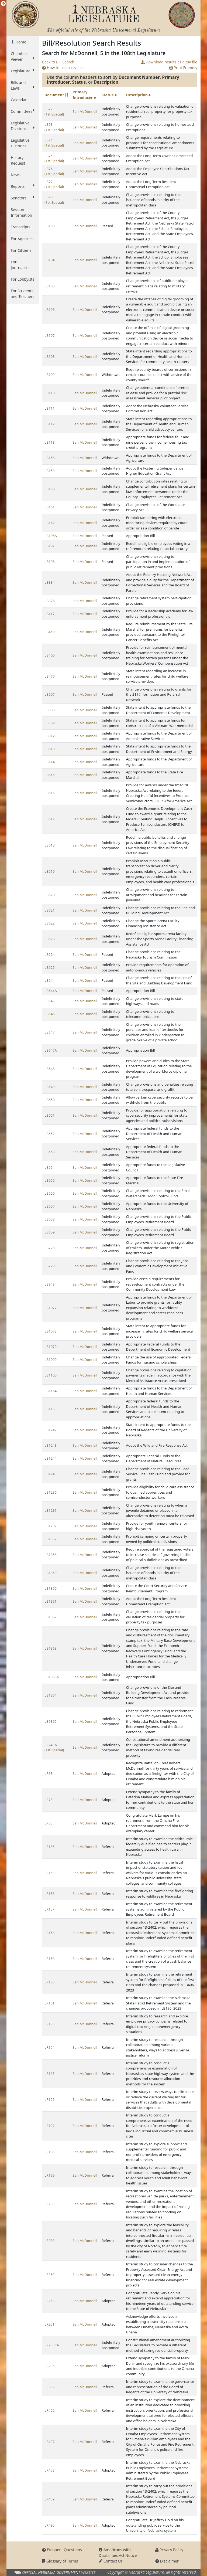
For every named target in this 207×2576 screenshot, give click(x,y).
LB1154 (50, 1390)
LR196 (49, 2099)
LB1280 (50, 1492)
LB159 (49, 470)
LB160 (49, 489)
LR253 (49, 2300)
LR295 (49, 2365)
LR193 (49, 2023)
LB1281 (50, 1510)
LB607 (49, 694)
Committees (22, 111)
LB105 (49, 286)
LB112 (49, 424)
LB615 (49, 774)
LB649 (49, 1086)
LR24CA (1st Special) (54, 1747)
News (15, 174)
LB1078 (50, 1331)
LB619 (49, 871)
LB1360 (50, 1588)
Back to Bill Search (58, 61)
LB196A (50, 535)
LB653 (49, 1151)
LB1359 (50, 1572)
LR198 (49, 2151)
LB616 (49, 792)
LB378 (49, 600)
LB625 (49, 967)
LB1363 (50, 1648)
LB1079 (50, 1346)
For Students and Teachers (22, 293)
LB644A (50, 990)
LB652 (49, 1133)
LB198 (49, 561)
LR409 (49, 2499)
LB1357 (50, 1539)
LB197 (49, 545)
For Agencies (22, 238)
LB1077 (50, 1307)
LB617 (49, 819)
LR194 (49, 2047)
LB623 (49, 938)
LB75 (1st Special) (54, 158)
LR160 (49, 1982)
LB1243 (50, 1445)
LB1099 (50, 1359)
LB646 (49, 1013)
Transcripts (20, 226)
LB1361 (50, 1601)
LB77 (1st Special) (54, 184)
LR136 (49, 1846)
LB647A (50, 1050)
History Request (18, 160)
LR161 (49, 2003)
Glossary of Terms (60, 2561)
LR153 (49, 1872)
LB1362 (50, 1617)
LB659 (49, 1232)
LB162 (49, 522)
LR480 (49, 2525)
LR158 (49, 1932)
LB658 (49, 1219)
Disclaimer (167, 2561)
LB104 (49, 259)
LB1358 (50, 1554)
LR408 (49, 2470)
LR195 (49, 2073)
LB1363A (51, 1676)
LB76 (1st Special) (54, 171)
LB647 (49, 1032)
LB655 (49, 1180)
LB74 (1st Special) (54, 143)
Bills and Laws (22, 85)
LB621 (49, 910)
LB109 (49, 374)
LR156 (49, 1893)
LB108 (49, 356)
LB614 (49, 761)
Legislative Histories (20, 143)
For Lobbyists (22, 279)
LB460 (49, 655)
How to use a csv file (62, 67)
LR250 (49, 2274)
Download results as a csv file (169, 61)
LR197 (49, 2125)
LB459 (49, 631)
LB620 (49, 894)
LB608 (49, 710)
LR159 (49, 1958)
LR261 (49, 2324)
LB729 (49, 1265)
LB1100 (50, 1375)
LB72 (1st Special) (54, 111)
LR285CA (51, 2345)
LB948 (49, 1284)
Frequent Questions (62, 2549)
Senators (22, 197)
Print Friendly (183, 67)
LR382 (49, 2386)
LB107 (49, 335)
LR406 (49, 2410)
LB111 (49, 408)
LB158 (49, 457)
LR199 (49, 2175)
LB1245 (50, 1473)
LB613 (49, 748)
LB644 (49, 980)
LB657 (49, 1206)
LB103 (49, 225)
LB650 (49, 1099)
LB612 (49, 735)
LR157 (49, 1909)
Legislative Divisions (22, 125)
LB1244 (50, 1458)
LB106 (49, 309)
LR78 (48, 1799)
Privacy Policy (169, 2549)
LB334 (49, 582)
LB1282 (50, 1526)
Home (20, 42)
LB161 (49, 507)
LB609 (49, 723)
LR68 (48, 1773)
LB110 (49, 392)
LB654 (49, 1167)
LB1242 (50, 1430)
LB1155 (50, 1408)
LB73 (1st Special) (54, 127)
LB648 (49, 1068)
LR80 (48, 1823)
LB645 (49, 1000)
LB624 (49, 954)
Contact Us (111, 2561)
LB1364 (50, 1695)
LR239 (49, 2240)
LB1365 (50, 1721)
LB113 (49, 442)
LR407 (49, 2441)
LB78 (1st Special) (54, 200)
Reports (22, 186)
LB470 (49, 676)
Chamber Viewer (22, 56)
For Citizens (21, 250)
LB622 (49, 923)
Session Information (21, 212)
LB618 (49, 845)
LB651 (49, 1115)
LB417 (49, 613)
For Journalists (20, 264)
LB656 (49, 1193)
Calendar (19, 99)
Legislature (22, 70)
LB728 (49, 1247)
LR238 (49, 2203)
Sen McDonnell (85, 111)
